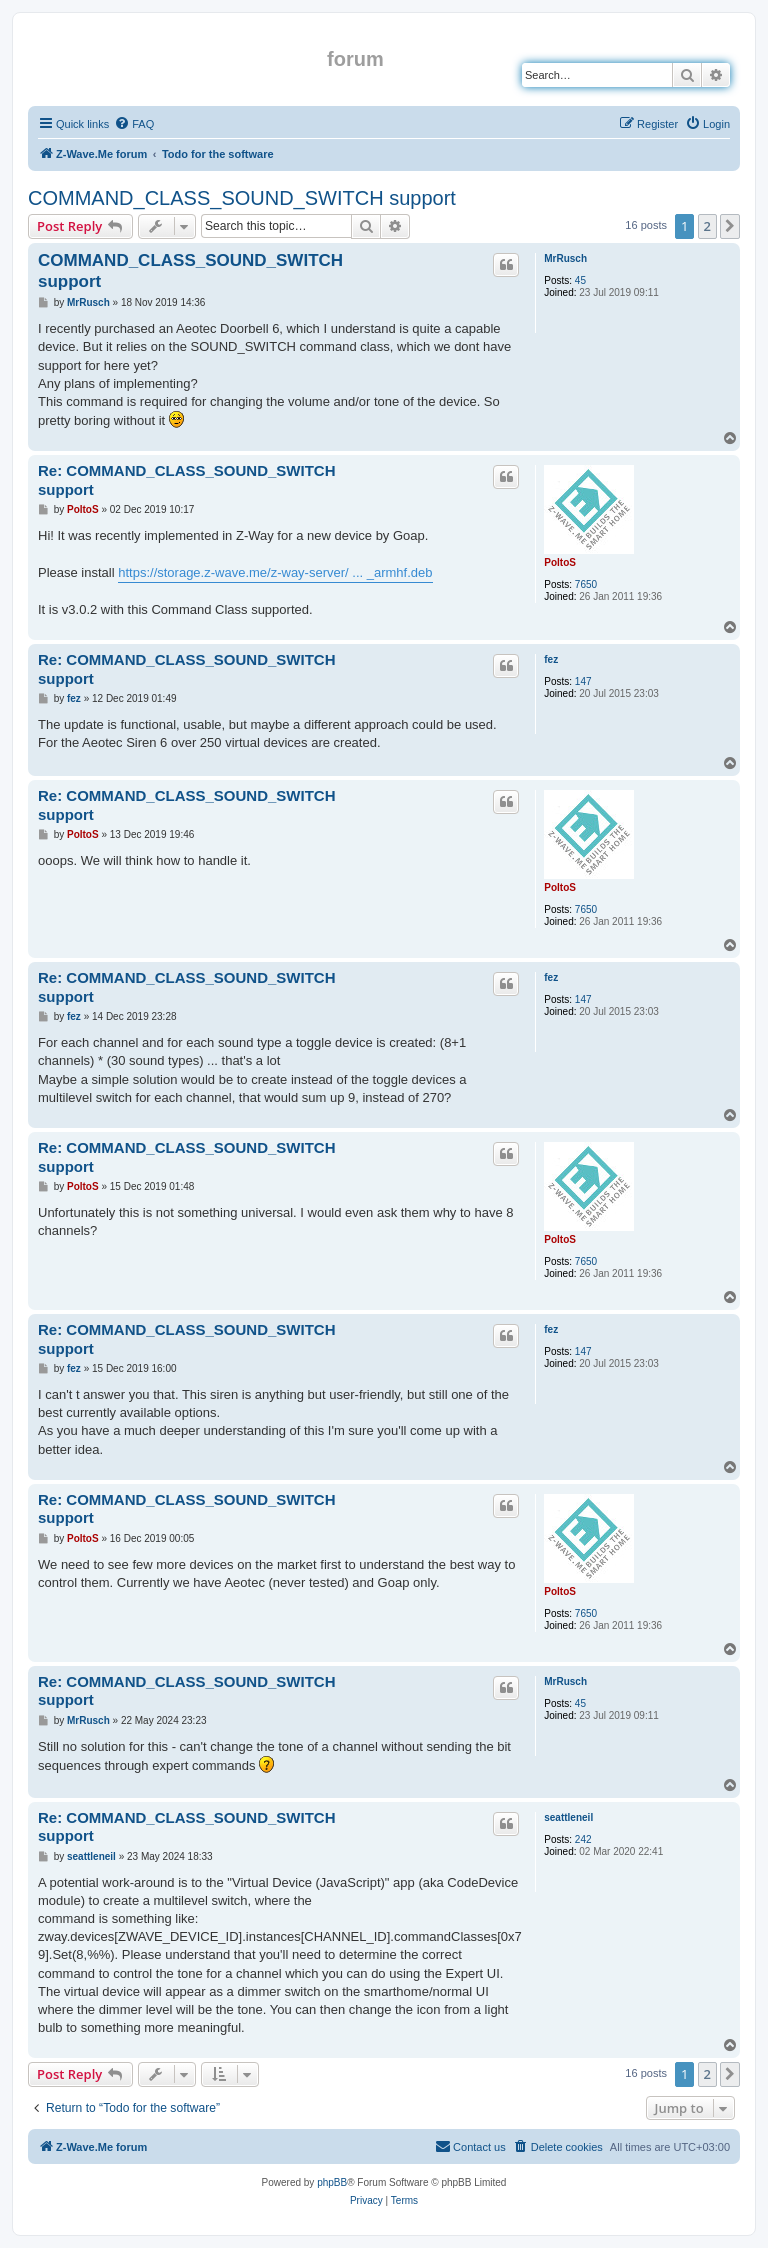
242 (583, 1839)
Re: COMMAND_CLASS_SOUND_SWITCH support (187, 480)
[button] (730, 226)
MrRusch (565, 258)
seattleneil (568, 1817)
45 (580, 280)
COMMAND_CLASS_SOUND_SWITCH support (242, 198)
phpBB (332, 2182)
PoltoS (560, 562)
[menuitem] (134, 124)
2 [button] (707, 226)
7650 (586, 584)
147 (583, 681)
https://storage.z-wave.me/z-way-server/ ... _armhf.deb (275, 572)
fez (551, 659)
